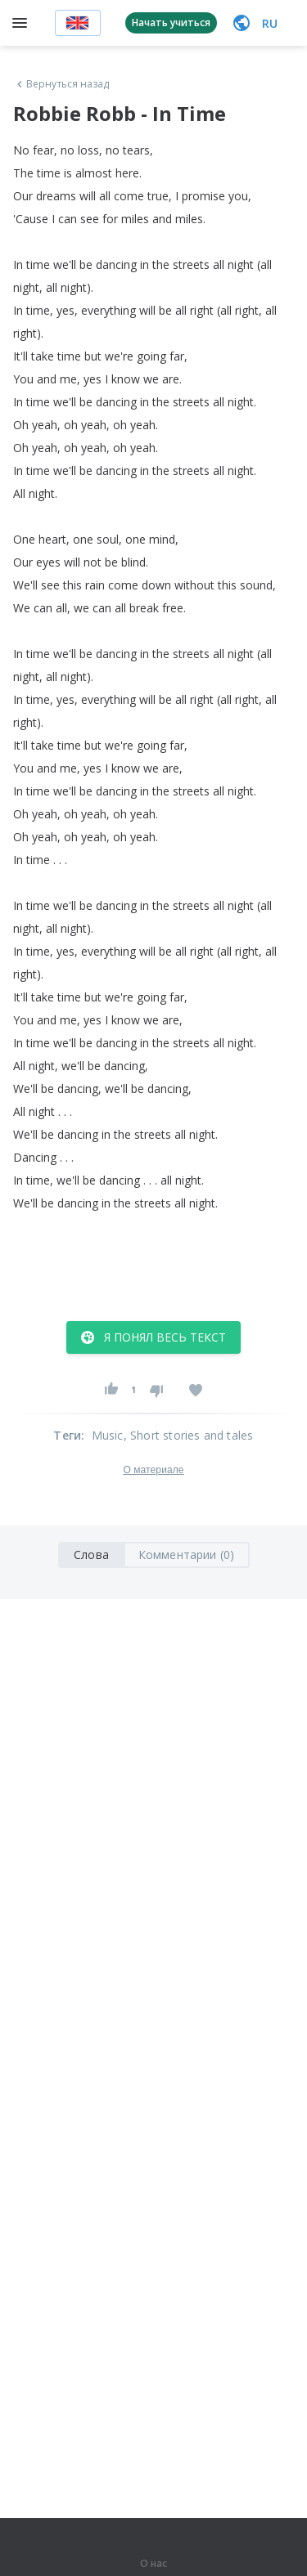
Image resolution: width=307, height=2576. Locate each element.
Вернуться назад (61, 84)
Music (108, 1435)
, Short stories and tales (189, 1435)
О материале (153, 1470)
